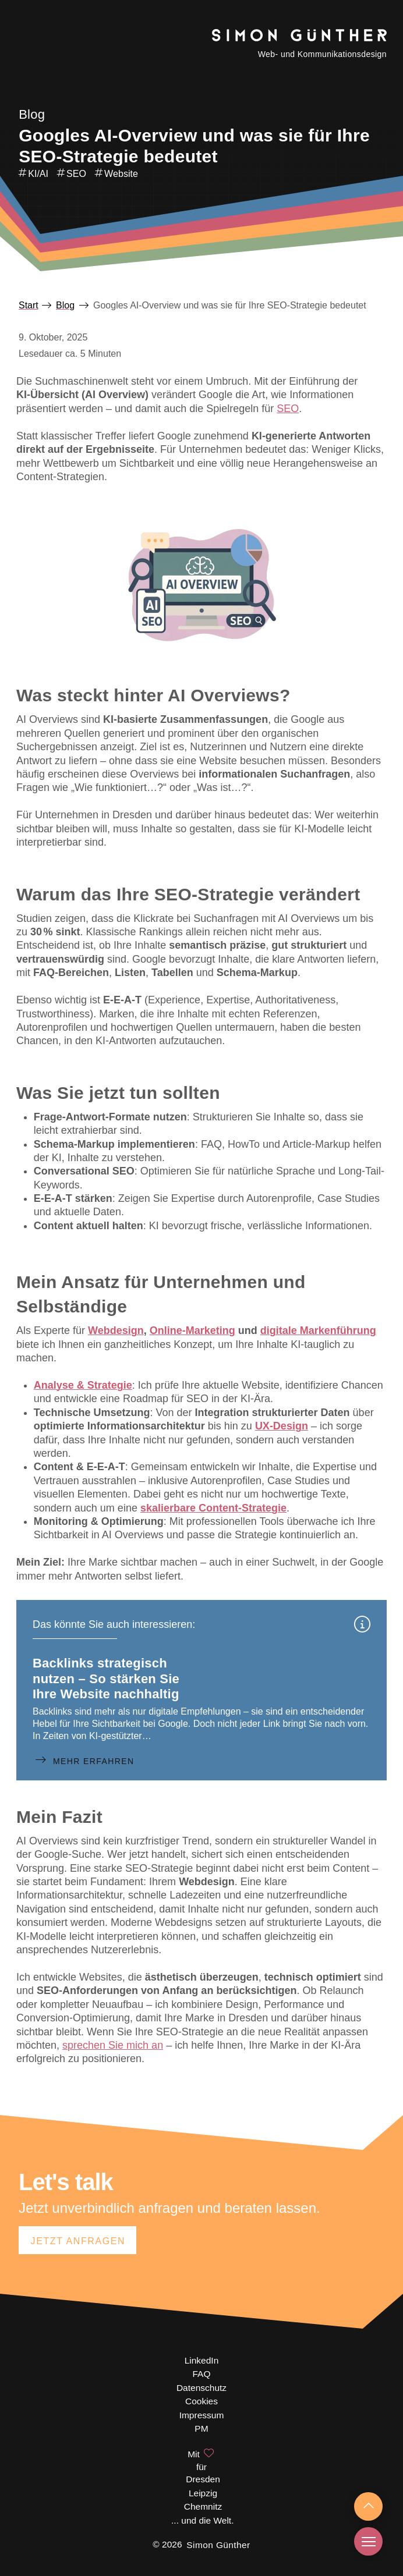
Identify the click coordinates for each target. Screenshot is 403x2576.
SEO (288, 408)
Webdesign (116, 1330)
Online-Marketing (192, 1330)
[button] (368, 2541)
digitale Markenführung (318, 1330)
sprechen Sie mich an (112, 2045)
